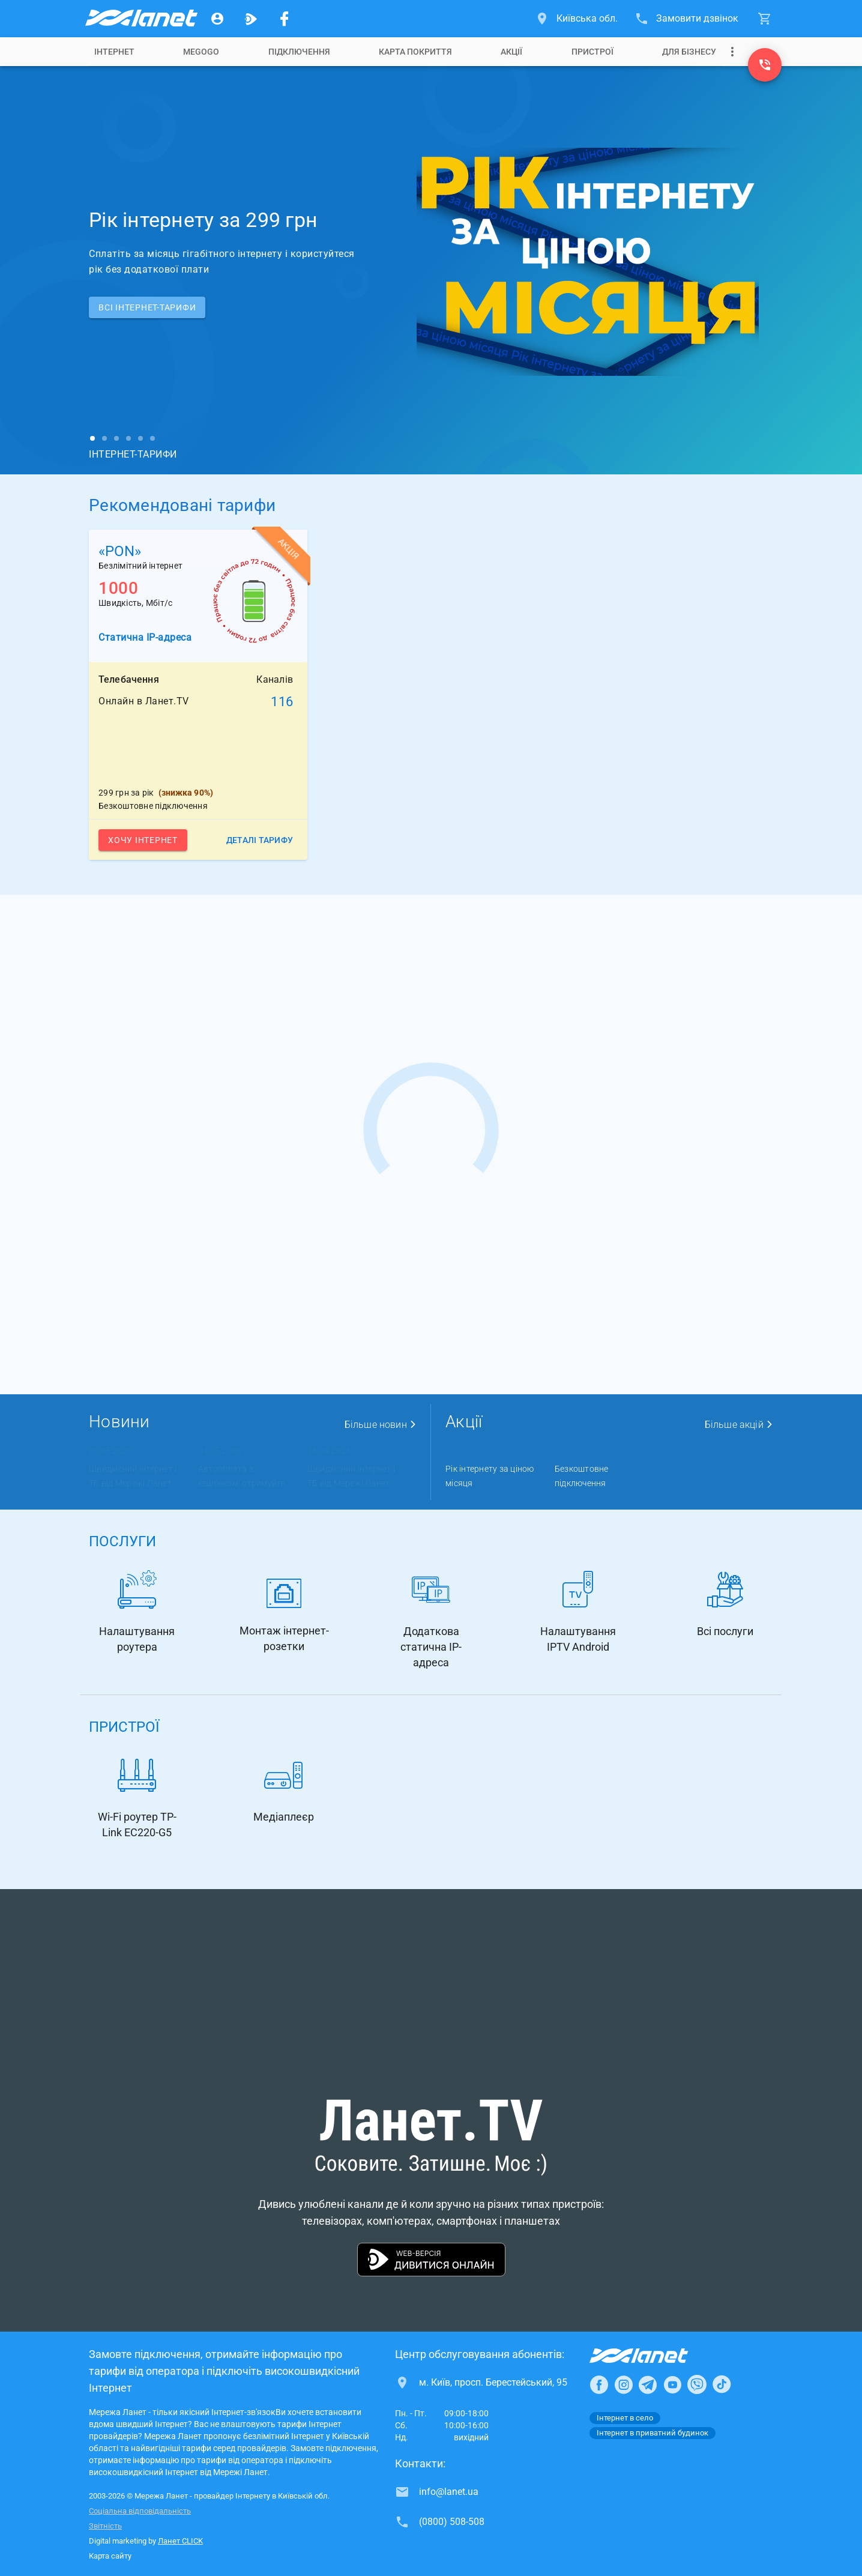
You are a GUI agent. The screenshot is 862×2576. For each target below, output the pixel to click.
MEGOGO (201, 51)
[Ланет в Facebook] (599, 2384)
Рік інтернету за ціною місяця (489, 1476)
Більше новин (381, 1424)
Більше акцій (739, 1424)
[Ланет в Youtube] (672, 2384)
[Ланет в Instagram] (623, 2384)
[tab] (114, 51)
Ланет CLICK (180, 2540)
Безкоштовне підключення (582, 1476)
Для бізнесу (689, 51)
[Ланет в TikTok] (721, 2384)
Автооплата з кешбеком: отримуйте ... (245, 1476)
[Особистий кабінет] (217, 18)
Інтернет (114, 51)
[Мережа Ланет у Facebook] (284, 18)
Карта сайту (110, 2555)
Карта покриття (415, 51)
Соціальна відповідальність (140, 2510)
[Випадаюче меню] (732, 51)
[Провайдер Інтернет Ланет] (652, 2355)
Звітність (105, 2525)
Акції (511, 51)
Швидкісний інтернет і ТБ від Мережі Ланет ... (134, 1476)
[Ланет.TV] (251, 18)
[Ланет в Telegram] (647, 2384)
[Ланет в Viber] (697, 2384)
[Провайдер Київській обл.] (140, 18)
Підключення (299, 51)
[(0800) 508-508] (765, 65)
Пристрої (592, 51)
